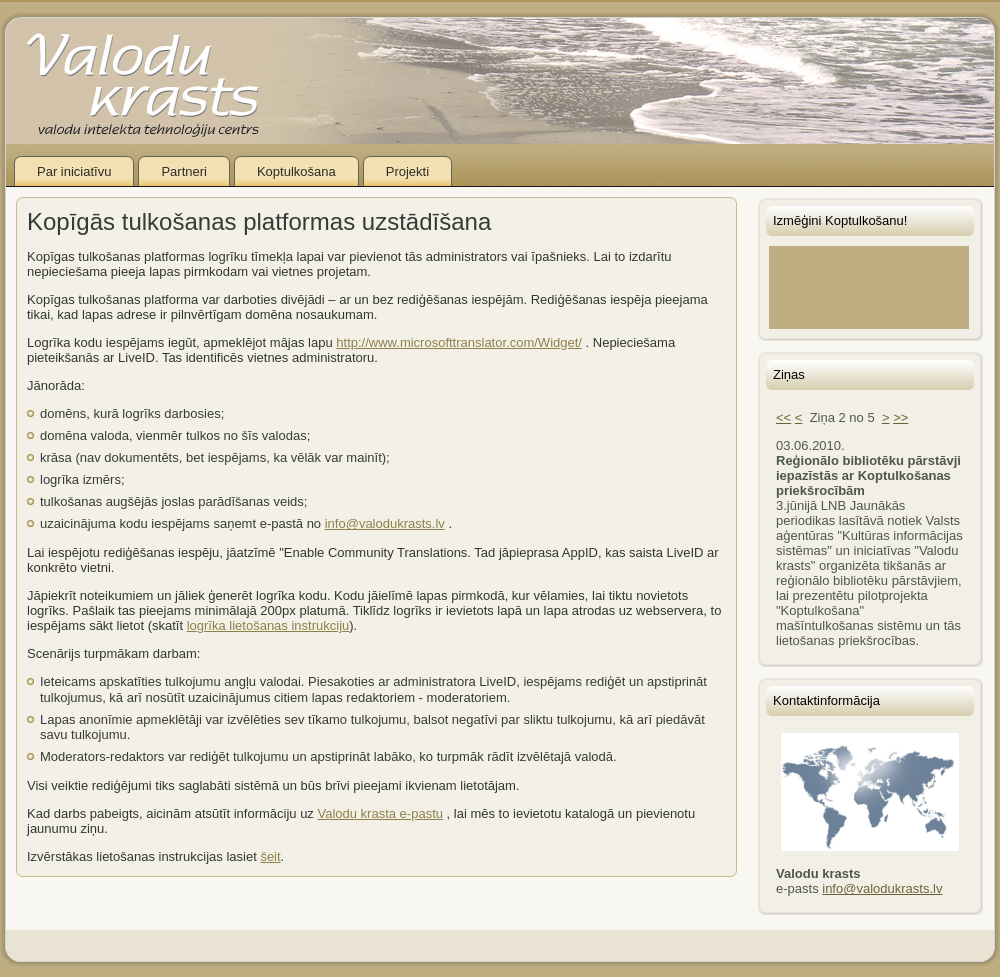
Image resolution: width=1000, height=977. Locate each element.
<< (783, 417)
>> (900, 417)
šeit (270, 856)
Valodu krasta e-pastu (380, 813)
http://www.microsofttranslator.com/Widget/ (459, 342)
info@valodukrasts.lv (385, 523)
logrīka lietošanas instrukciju (268, 625)
